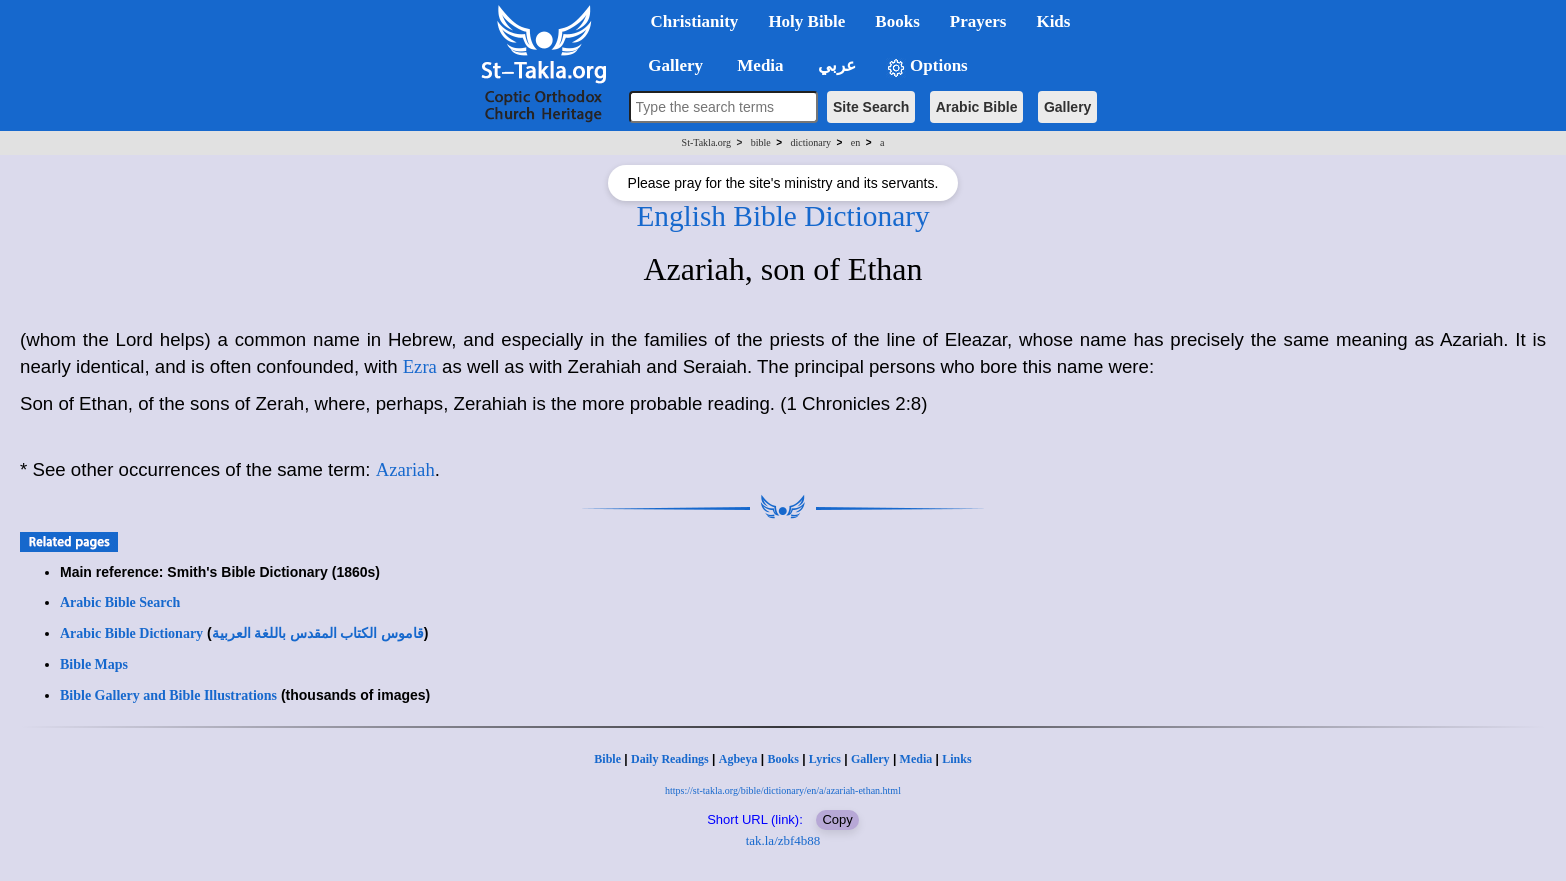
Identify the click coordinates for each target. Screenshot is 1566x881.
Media (916, 759)
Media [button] (758, 65)
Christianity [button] (695, 21)
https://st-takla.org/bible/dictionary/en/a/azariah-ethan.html (783, 790)
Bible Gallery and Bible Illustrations (168, 695)
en (855, 142)
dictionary (810, 142)
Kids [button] (1053, 21)
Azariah (405, 469)
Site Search (871, 107)
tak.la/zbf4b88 (783, 840)
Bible (607, 759)
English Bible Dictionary (782, 216)
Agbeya (738, 759)
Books (782, 759)
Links (956, 759)
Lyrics (825, 759)
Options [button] (927, 66)
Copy (837, 819)
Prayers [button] (978, 21)
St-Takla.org (706, 142)
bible (761, 142)
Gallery (1067, 107)
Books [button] (897, 21)
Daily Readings (670, 759)
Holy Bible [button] (806, 21)
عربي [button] (835, 65)
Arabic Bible (977, 107)
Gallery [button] (670, 65)
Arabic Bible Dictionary (131, 633)
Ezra (420, 366)
